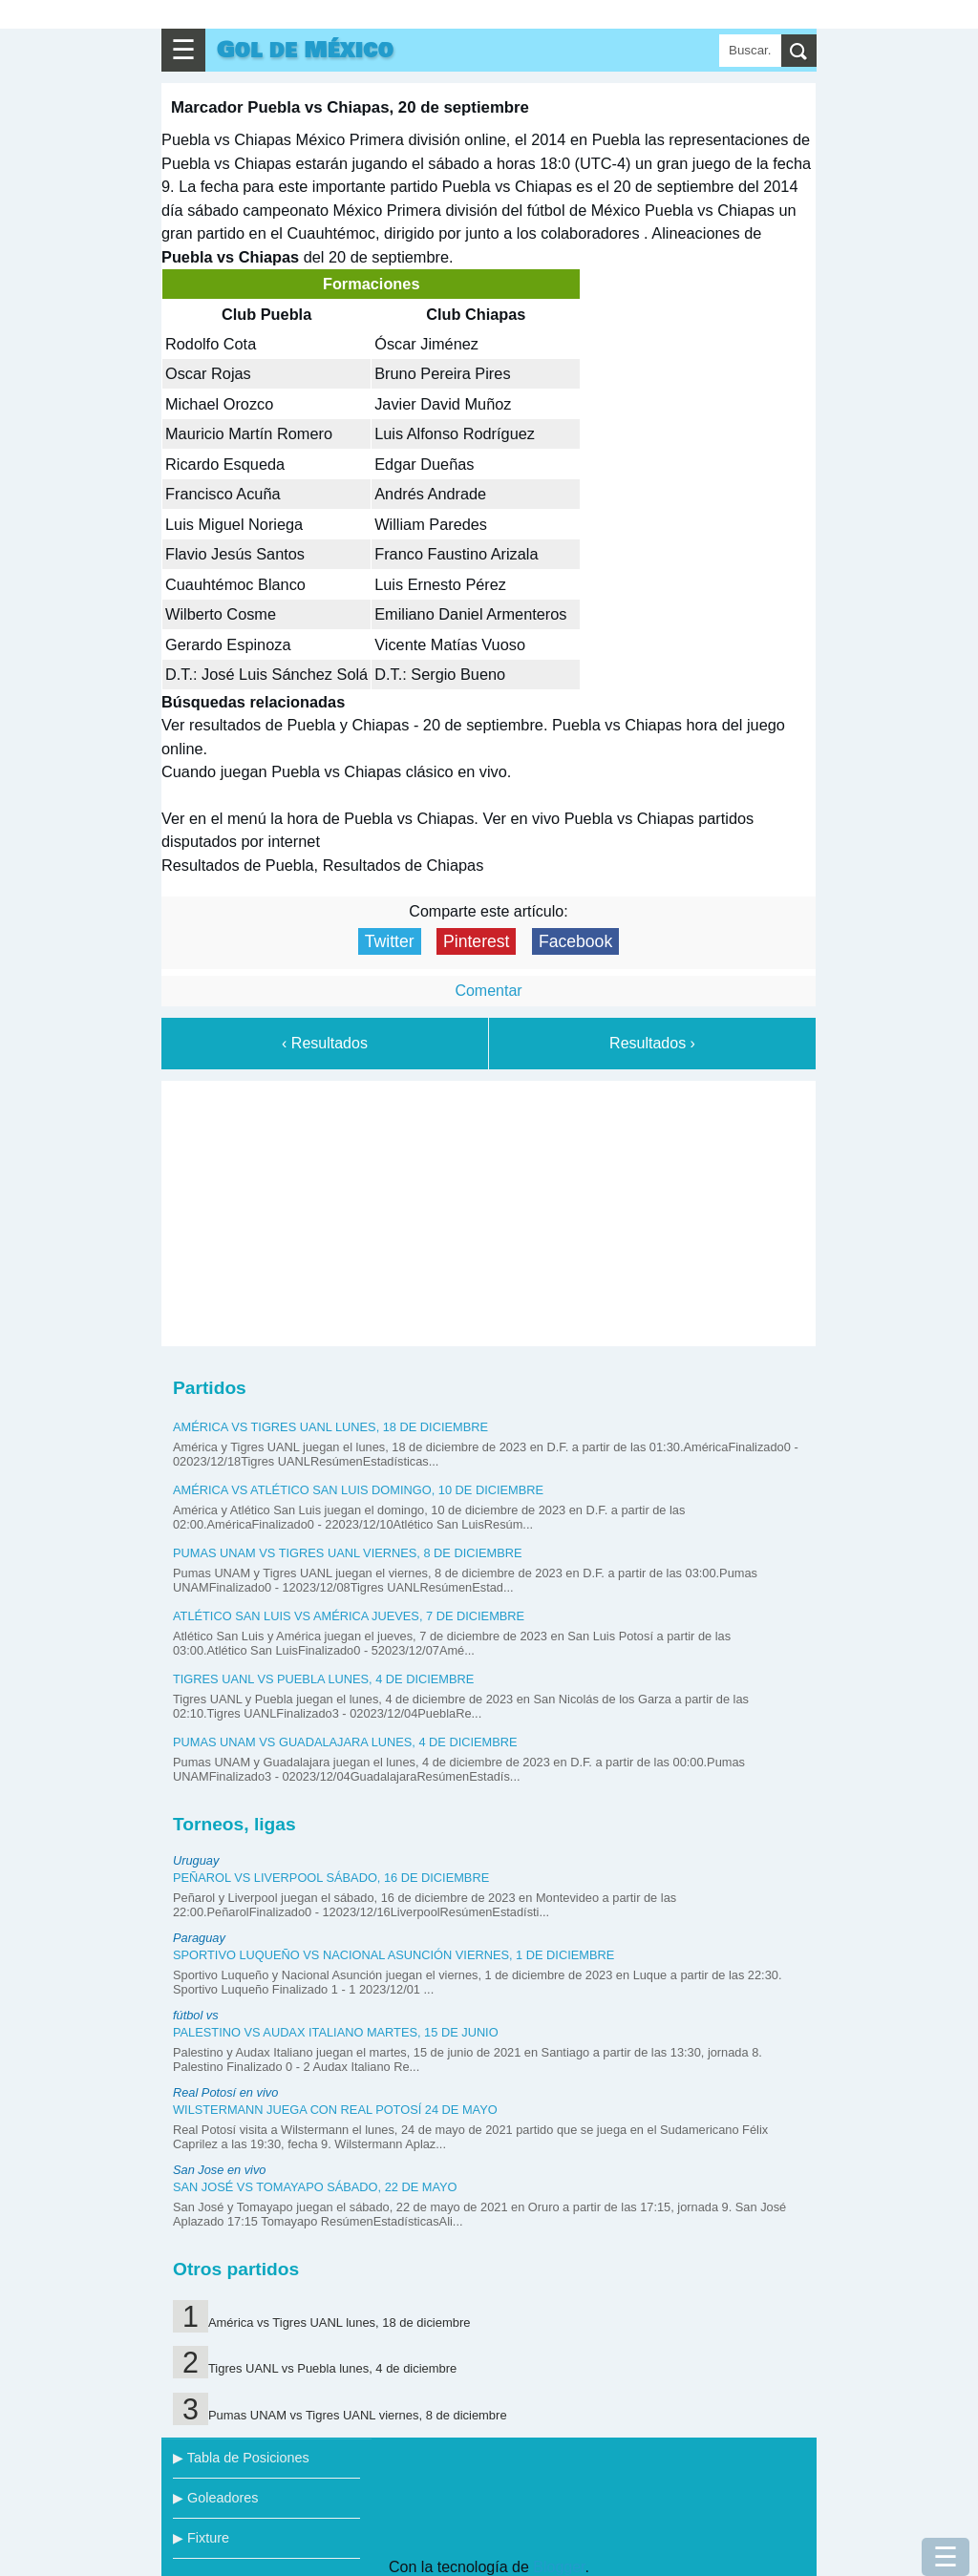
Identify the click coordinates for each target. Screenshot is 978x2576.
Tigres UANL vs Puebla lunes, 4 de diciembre (323, 1679)
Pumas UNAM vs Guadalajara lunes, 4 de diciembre (345, 1742)
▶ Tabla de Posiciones (241, 2457)
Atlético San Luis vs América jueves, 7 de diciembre (348, 1616)
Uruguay (196, 1860)
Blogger (559, 2567)
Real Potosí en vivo (225, 2092)
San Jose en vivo (219, 2170)
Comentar (488, 990)
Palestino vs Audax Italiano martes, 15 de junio (336, 2032)
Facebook (575, 941)
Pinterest (476, 941)
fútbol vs (196, 2015)
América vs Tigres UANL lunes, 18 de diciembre (330, 1427)
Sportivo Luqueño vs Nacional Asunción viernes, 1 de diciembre (393, 1955)
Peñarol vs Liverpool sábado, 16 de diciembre (331, 1877)
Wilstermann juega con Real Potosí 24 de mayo (335, 2109)
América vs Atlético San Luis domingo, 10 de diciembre (358, 1490)
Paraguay (199, 1938)
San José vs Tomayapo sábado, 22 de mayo (315, 2187)
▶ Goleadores (215, 2497)
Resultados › (652, 1043)
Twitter (390, 941)
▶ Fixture (201, 2537)
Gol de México (305, 50)
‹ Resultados (325, 1043)
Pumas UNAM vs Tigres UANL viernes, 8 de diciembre (347, 1553)
